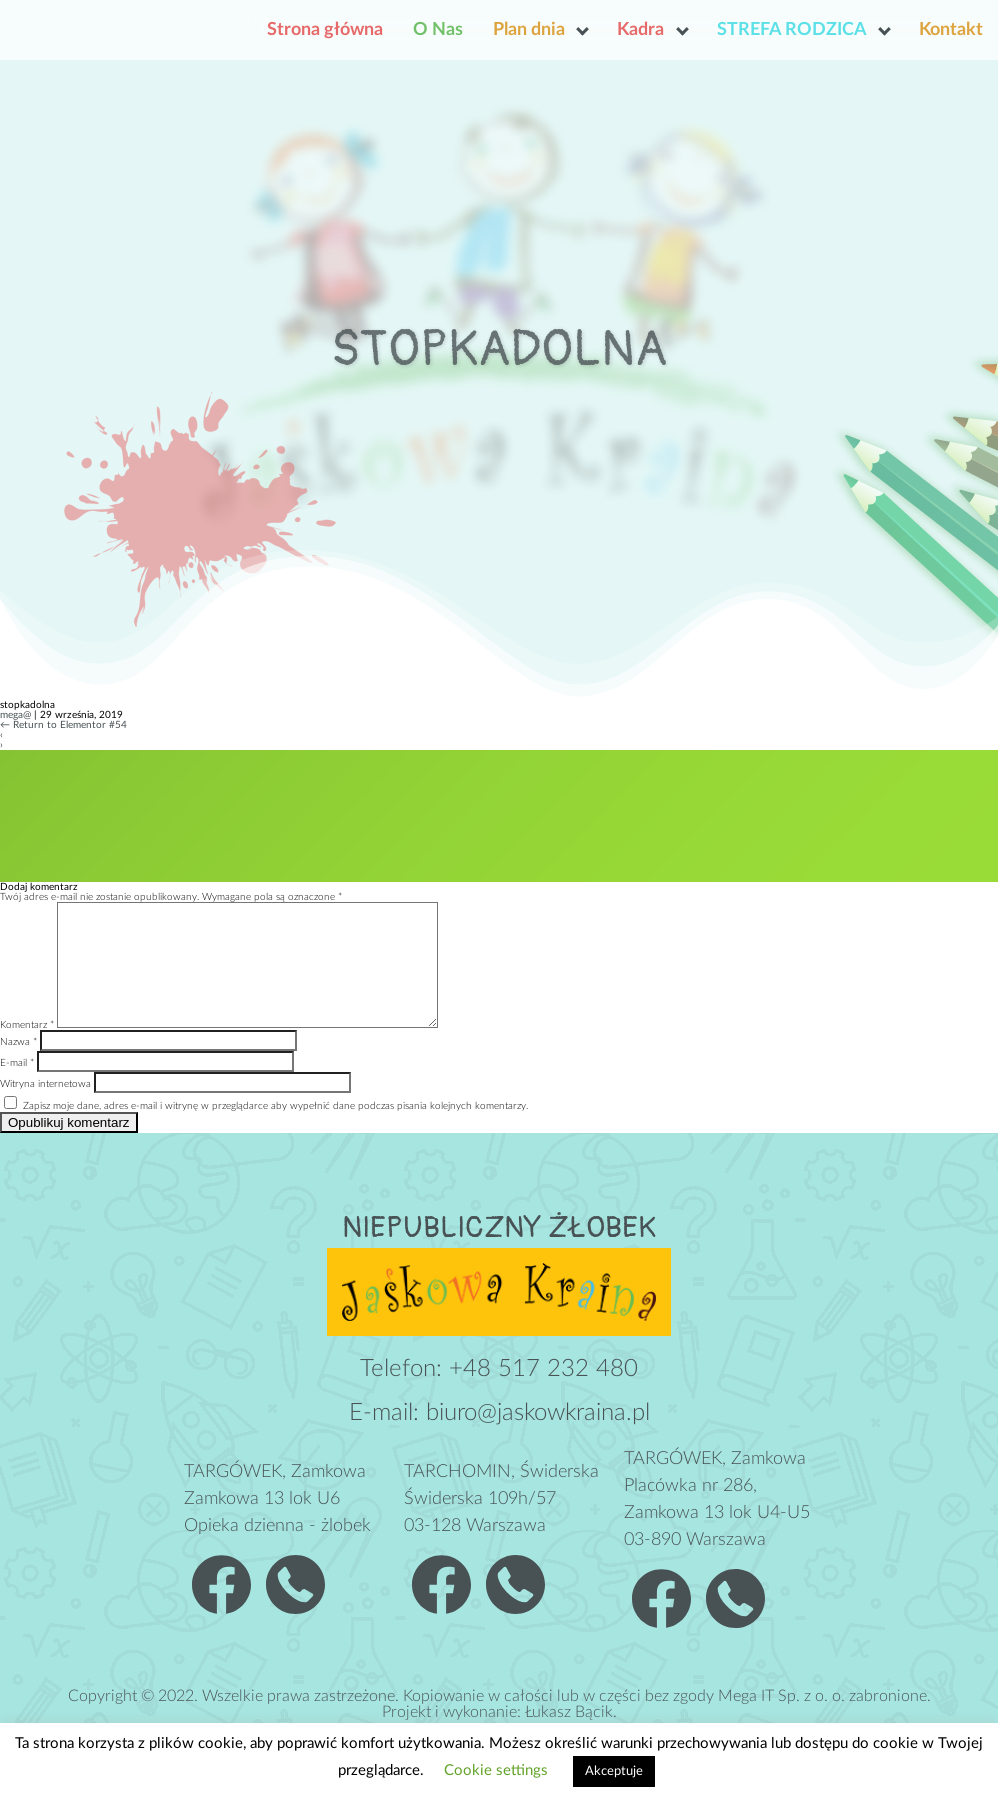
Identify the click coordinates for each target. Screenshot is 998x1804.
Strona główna (325, 30)
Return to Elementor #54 (63, 725)
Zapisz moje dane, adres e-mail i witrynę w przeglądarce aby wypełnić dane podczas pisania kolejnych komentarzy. (275, 1130)
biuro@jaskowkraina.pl (538, 1437)
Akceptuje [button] (614, 1771)
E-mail (17, 1087)
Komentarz (27, 1049)
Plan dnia (529, 30)
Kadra (640, 30)
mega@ (15, 715)
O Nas (438, 30)
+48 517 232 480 (543, 1393)
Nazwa (18, 1066)
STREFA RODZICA (792, 30)
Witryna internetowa (45, 1108)
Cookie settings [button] (496, 1770)
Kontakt (951, 30)
